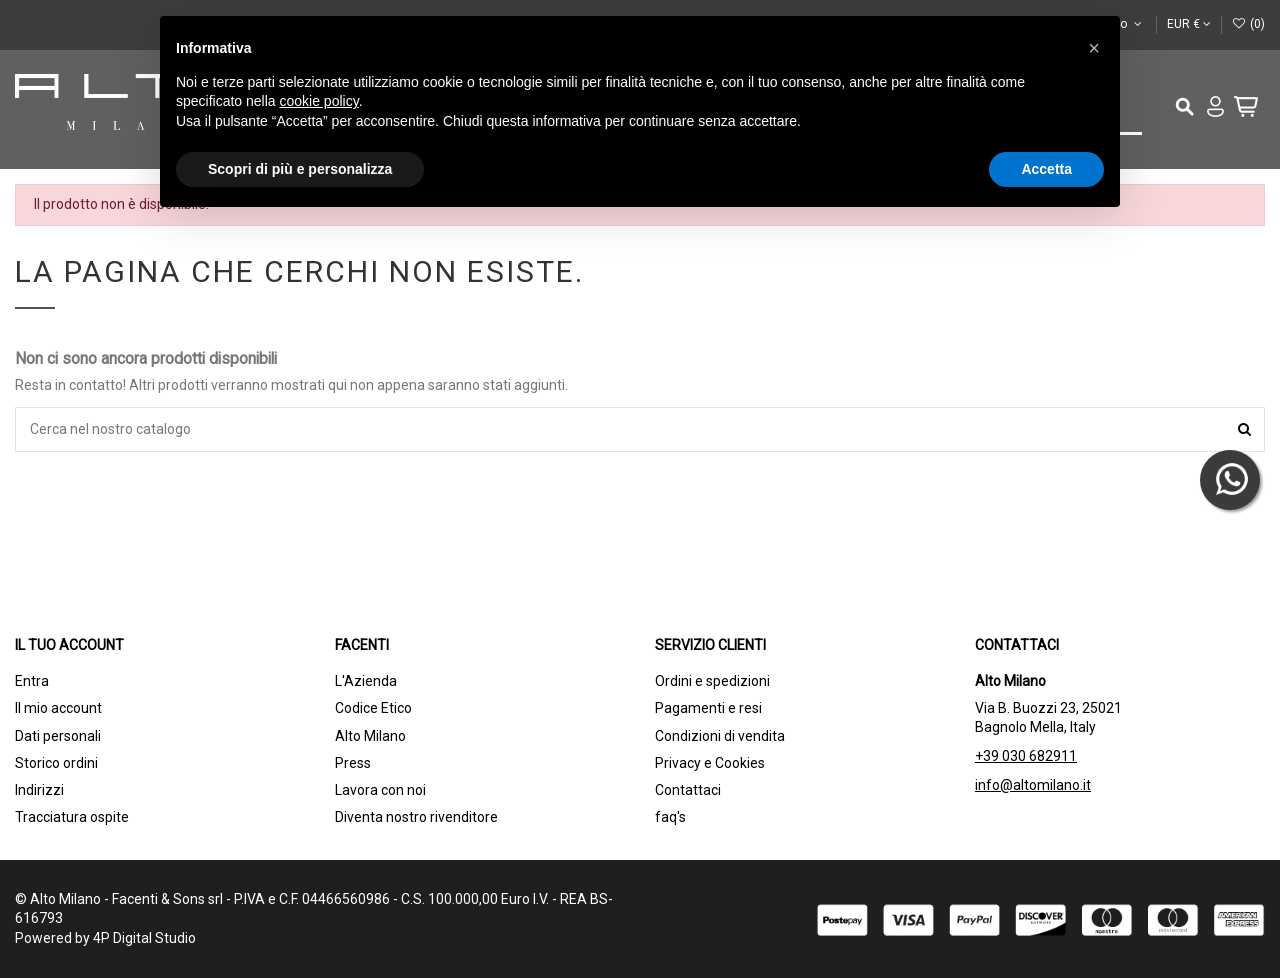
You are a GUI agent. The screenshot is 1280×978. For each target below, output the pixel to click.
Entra (32, 681)
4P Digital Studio (144, 938)
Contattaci (688, 790)
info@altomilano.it (1033, 785)
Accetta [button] (1046, 169)
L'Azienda (366, 681)
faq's (670, 817)
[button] (1094, 48)
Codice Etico (373, 708)
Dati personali (58, 736)
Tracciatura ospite (72, 817)
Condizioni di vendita (720, 736)
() (1248, 24)
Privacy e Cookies (710, 763)
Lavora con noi (380, 790)
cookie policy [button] (319, 101)
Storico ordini (56, 763)
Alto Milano (370, 736)
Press (353, 763)
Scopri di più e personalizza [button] (300, 169)
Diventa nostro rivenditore (416, 817)
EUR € (1189, 24)
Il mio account (58, 708)
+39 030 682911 (1026, 756)
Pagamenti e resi (708, 708)
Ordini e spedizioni (712, 681)
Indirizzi (39, 790)
